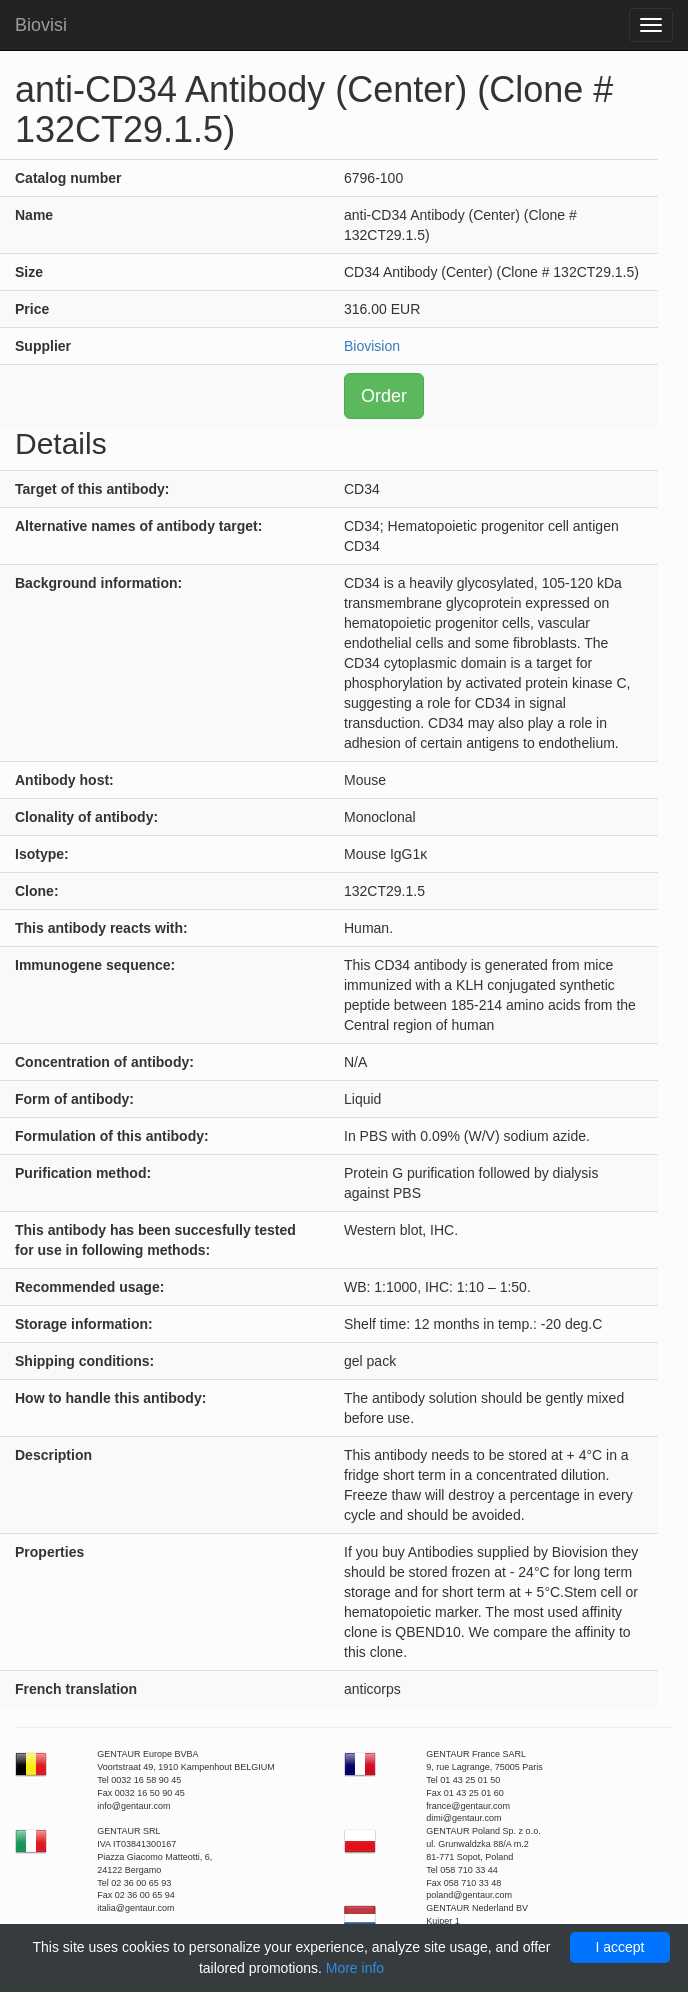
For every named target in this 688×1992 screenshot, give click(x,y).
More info (355, 1968)
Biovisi (41, 25)
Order (384, 396)
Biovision (372, 346)
